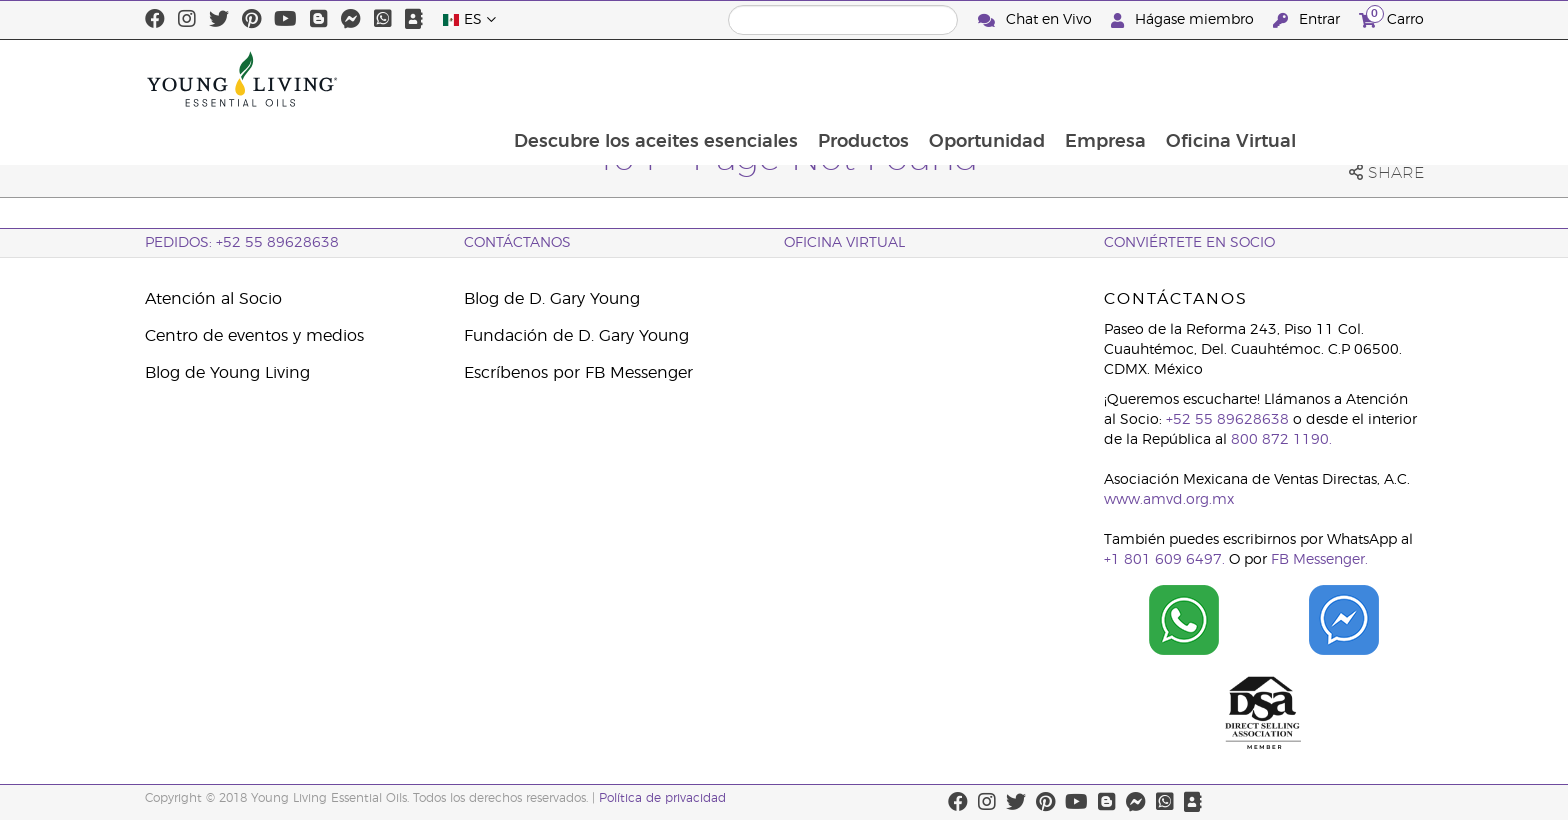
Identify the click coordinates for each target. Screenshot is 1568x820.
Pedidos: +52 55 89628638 (242, 243)
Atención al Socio (213, 299)
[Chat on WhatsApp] (1184, 620)
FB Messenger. (1319, 560)
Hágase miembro (1184, 20)
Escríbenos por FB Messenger (578, 373)
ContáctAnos (517, 243)
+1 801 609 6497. (1164, 560)
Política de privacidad (662, 798)
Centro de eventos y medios (254, 336)
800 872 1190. (1281, 440)
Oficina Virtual (1348, 79)
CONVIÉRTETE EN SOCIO (1189, 243)
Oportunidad (1100, 79)
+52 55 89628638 (1227, 420)
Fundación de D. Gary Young (576, 336)
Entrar (1308, 20)
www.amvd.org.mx (1169, 500)
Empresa (1220, 79)
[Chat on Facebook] (1344, 620)
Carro (1391, 17)
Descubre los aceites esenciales (765, 79)
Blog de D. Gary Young (552, 299)
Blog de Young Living (227, 373)
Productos (974, 79)
